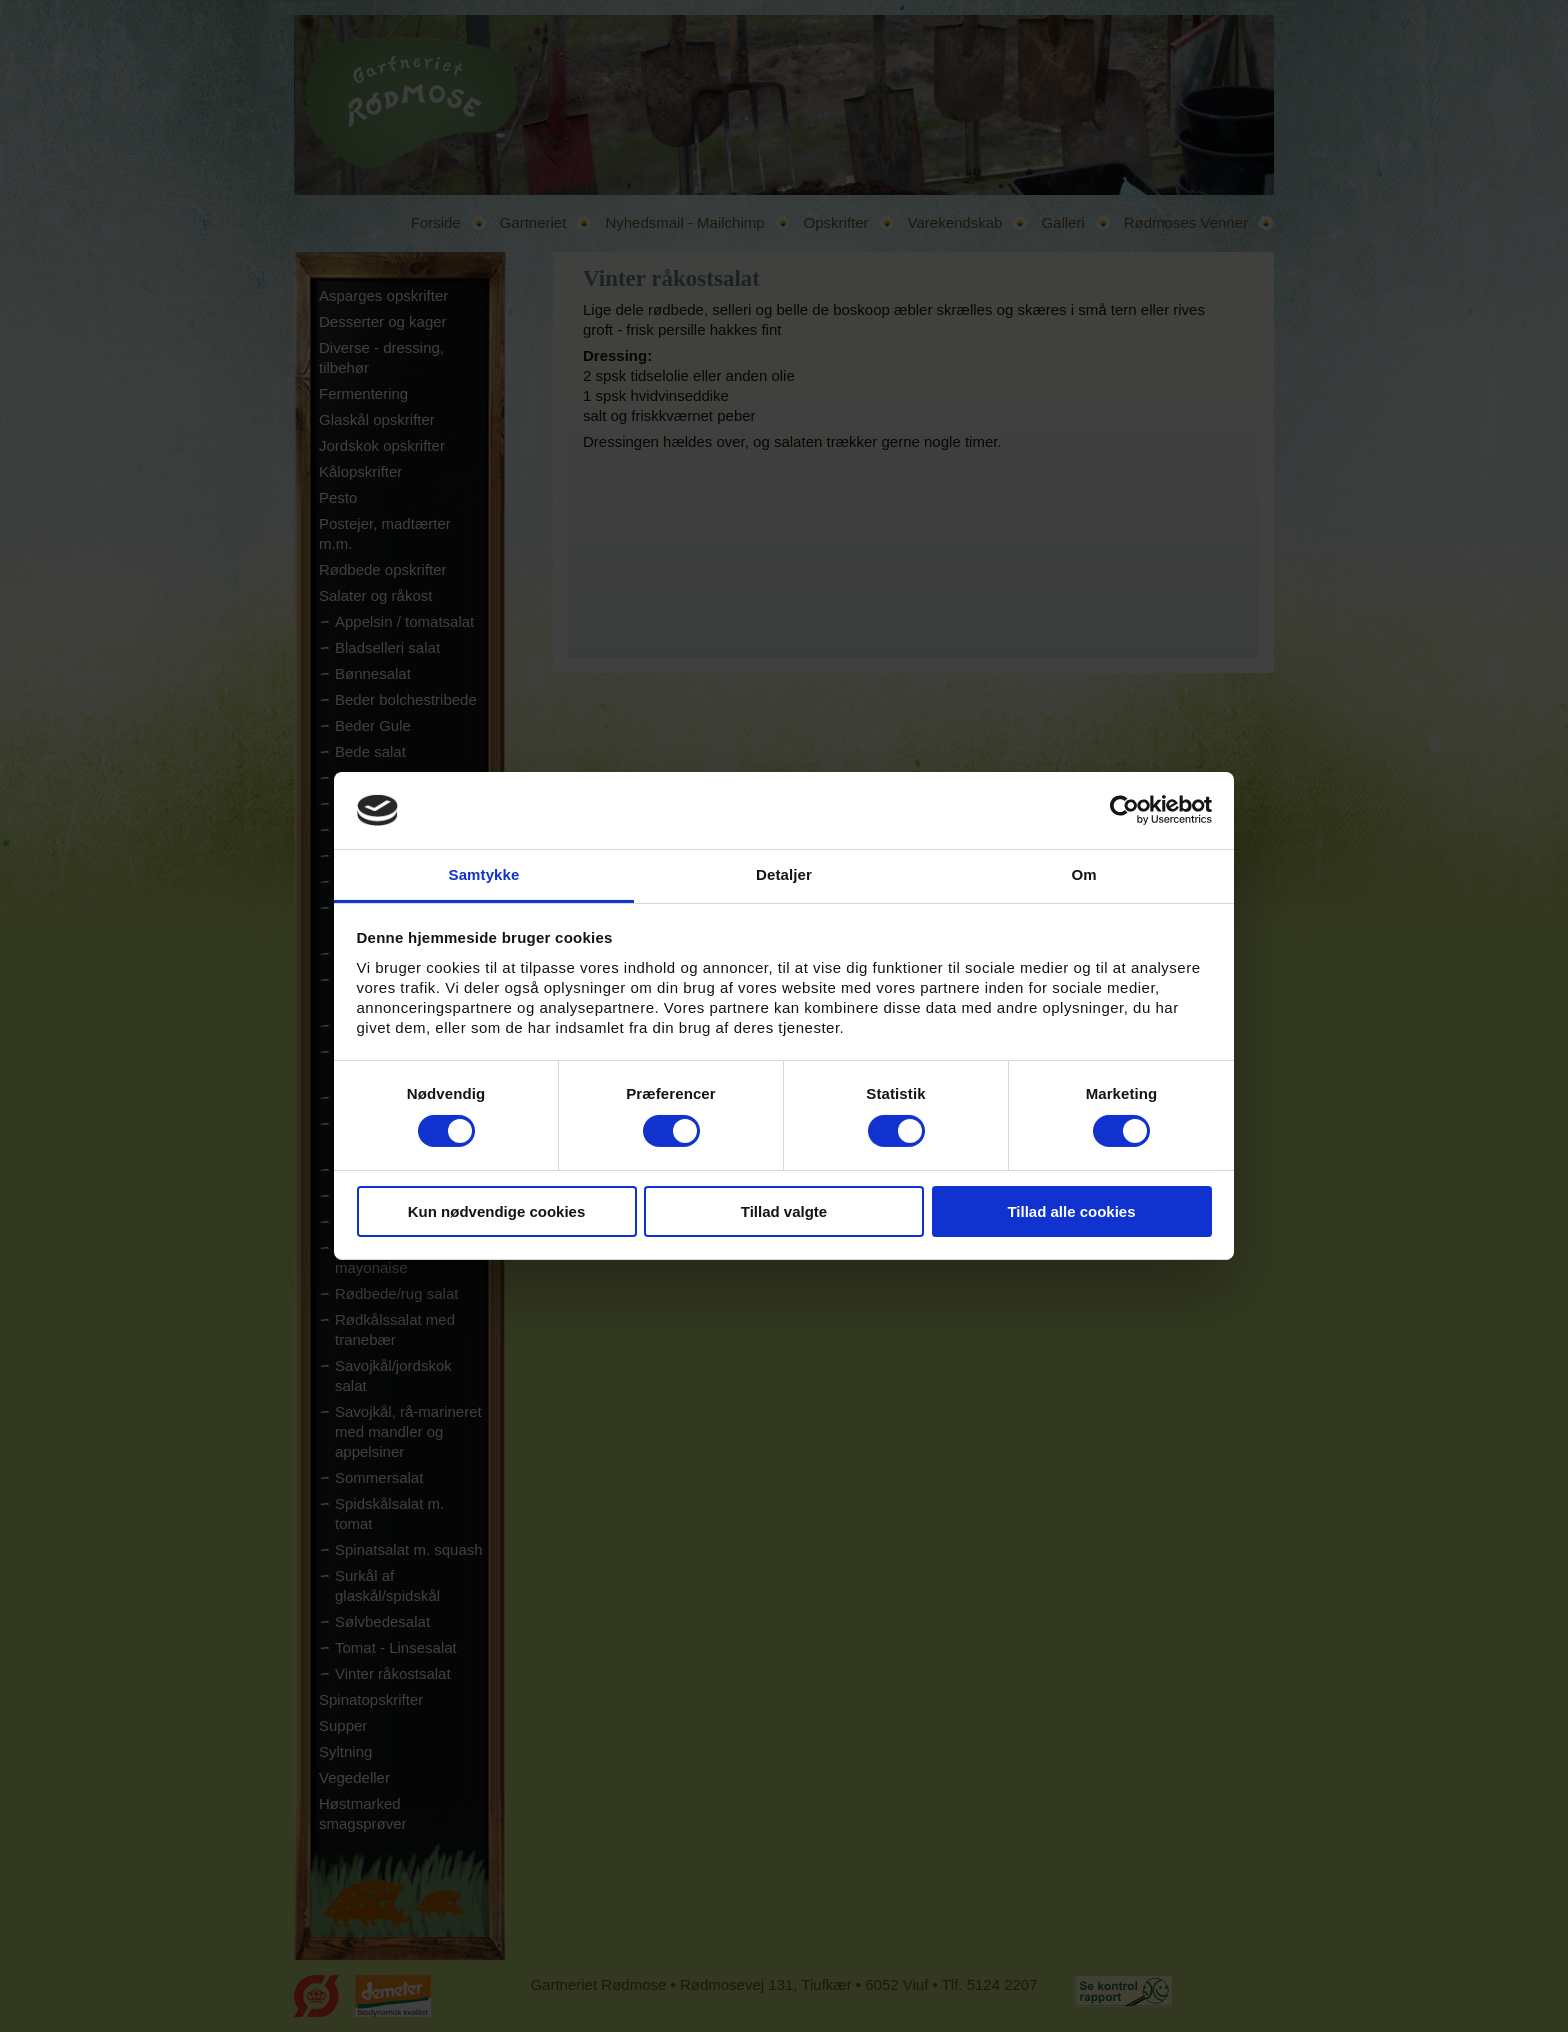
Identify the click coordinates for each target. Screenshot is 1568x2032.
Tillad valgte (784, 1211)
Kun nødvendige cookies (497, 1211)
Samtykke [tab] (484, 874)
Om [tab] (1083, 874)
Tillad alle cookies (1071, 1211)
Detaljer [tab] (784, 874)
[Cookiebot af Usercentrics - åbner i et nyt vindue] (1124, 810)
